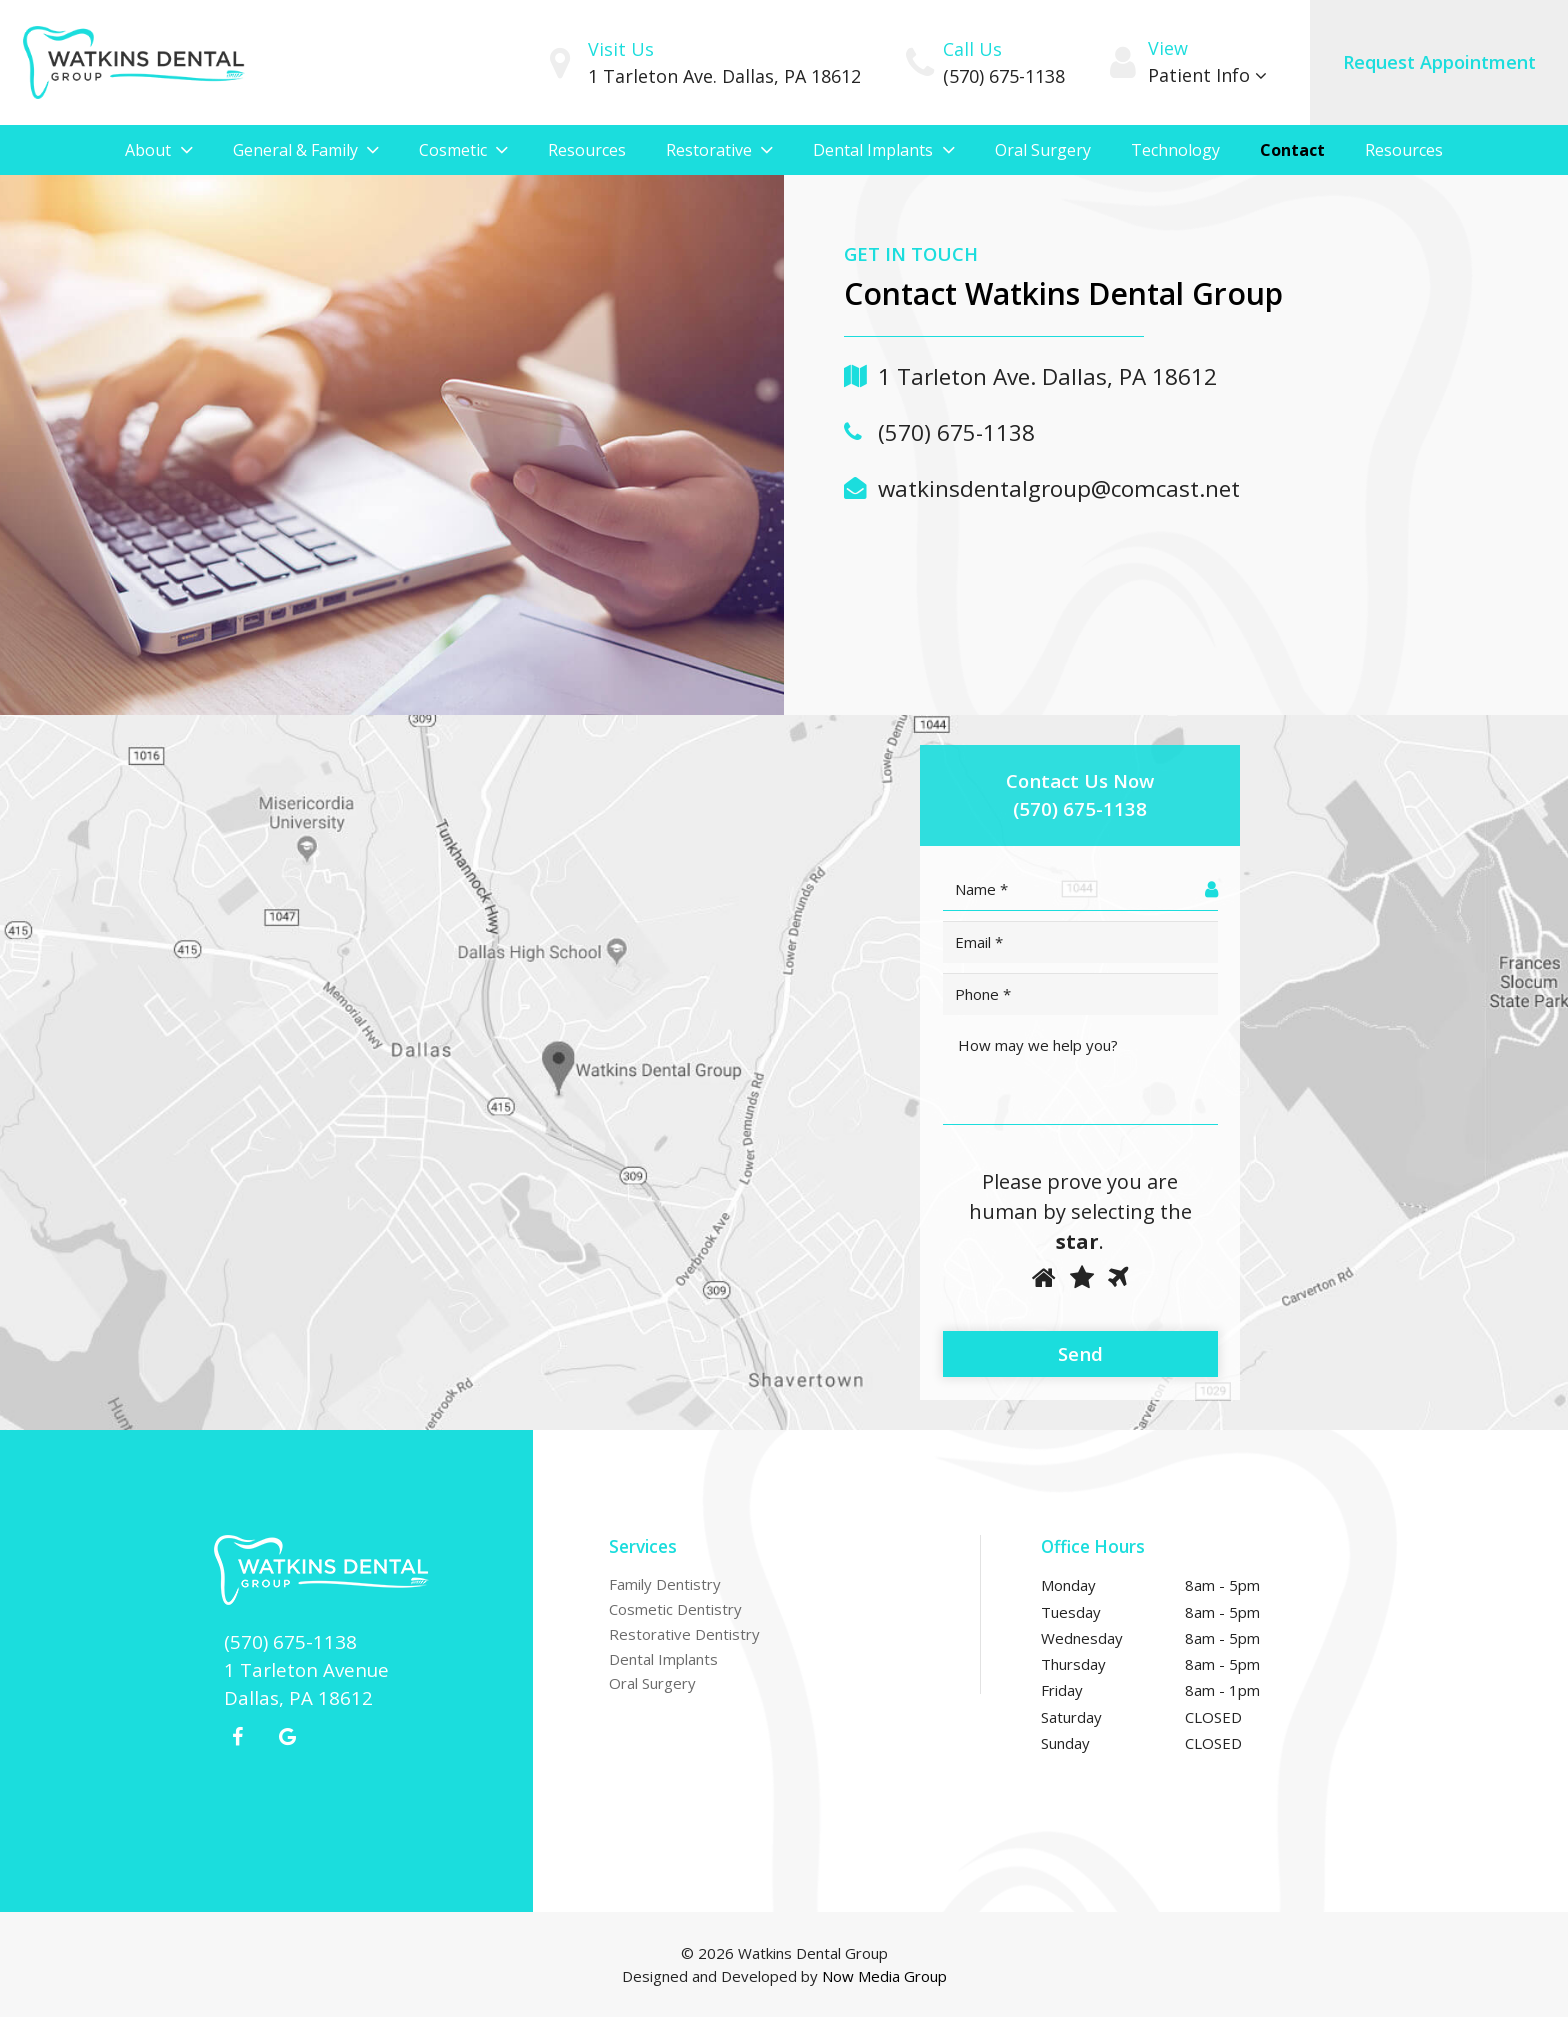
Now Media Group (884, 1976)
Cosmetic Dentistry (675, 1609)
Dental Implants (663, 1659)
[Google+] (287, 1737)
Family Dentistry (665, 1584)
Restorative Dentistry (684, 1634)
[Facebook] (237, 1737)
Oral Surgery (652, 1683)
